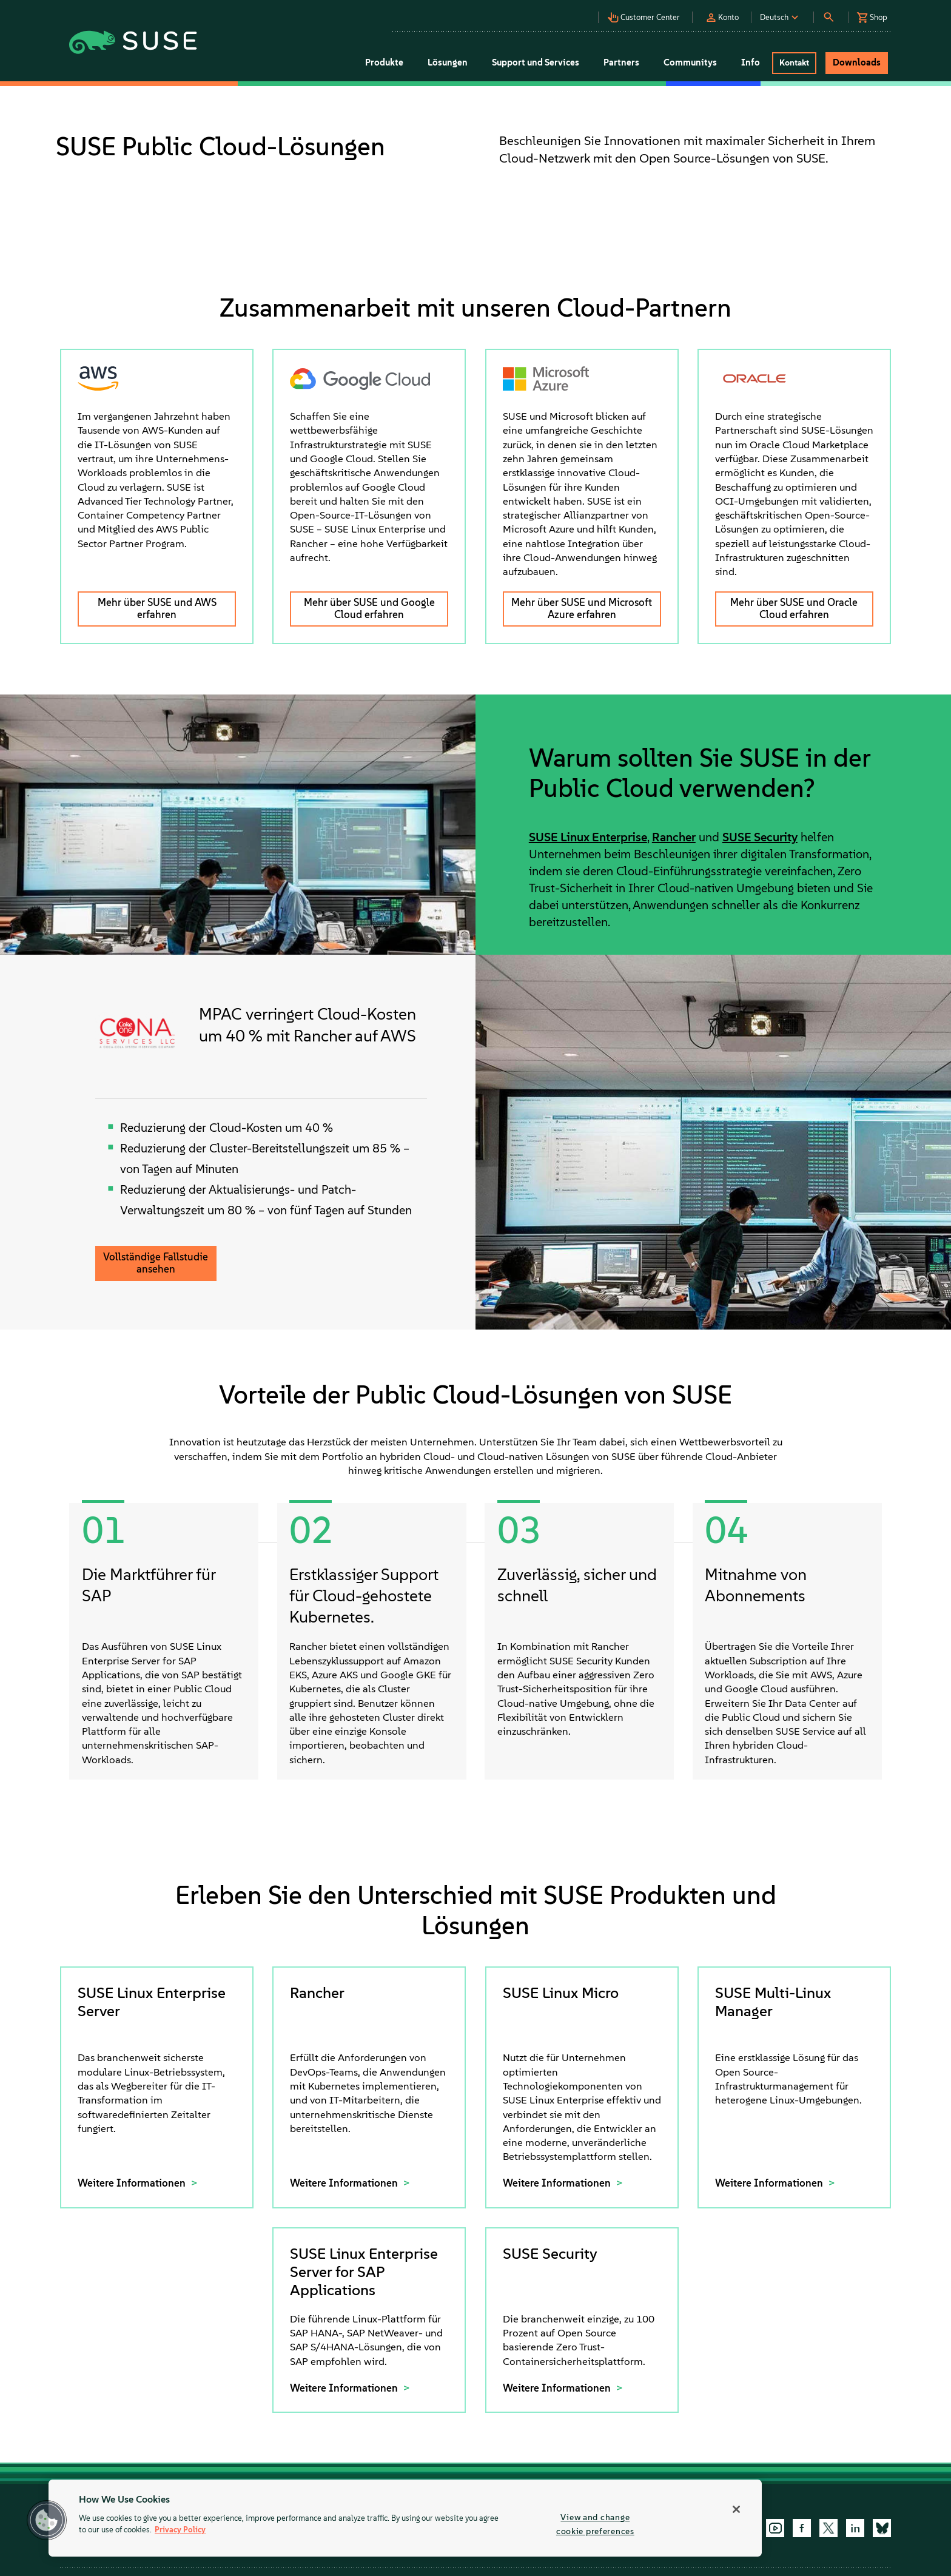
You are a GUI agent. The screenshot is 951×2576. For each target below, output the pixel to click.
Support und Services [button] (535, 62)
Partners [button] (621, 62)
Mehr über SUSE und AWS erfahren (157, 608)
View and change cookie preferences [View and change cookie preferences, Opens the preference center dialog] (595, 2524)
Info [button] (750, 62)
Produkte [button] (384, 62)
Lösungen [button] (448, 62)
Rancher (674, 837)
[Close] (736, 2509)
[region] (405, 2518)
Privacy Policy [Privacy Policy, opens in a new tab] (180, 2530)
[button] (647, 14)
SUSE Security (760, 837)
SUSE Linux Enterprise (588, 837)
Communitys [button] (690, 62)
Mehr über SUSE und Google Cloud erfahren (369, 608)
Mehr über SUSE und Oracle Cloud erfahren (794, 608)
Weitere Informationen (133, 2183)
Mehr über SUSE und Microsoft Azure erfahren (581, 608)
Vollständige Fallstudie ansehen (155, 1263)
